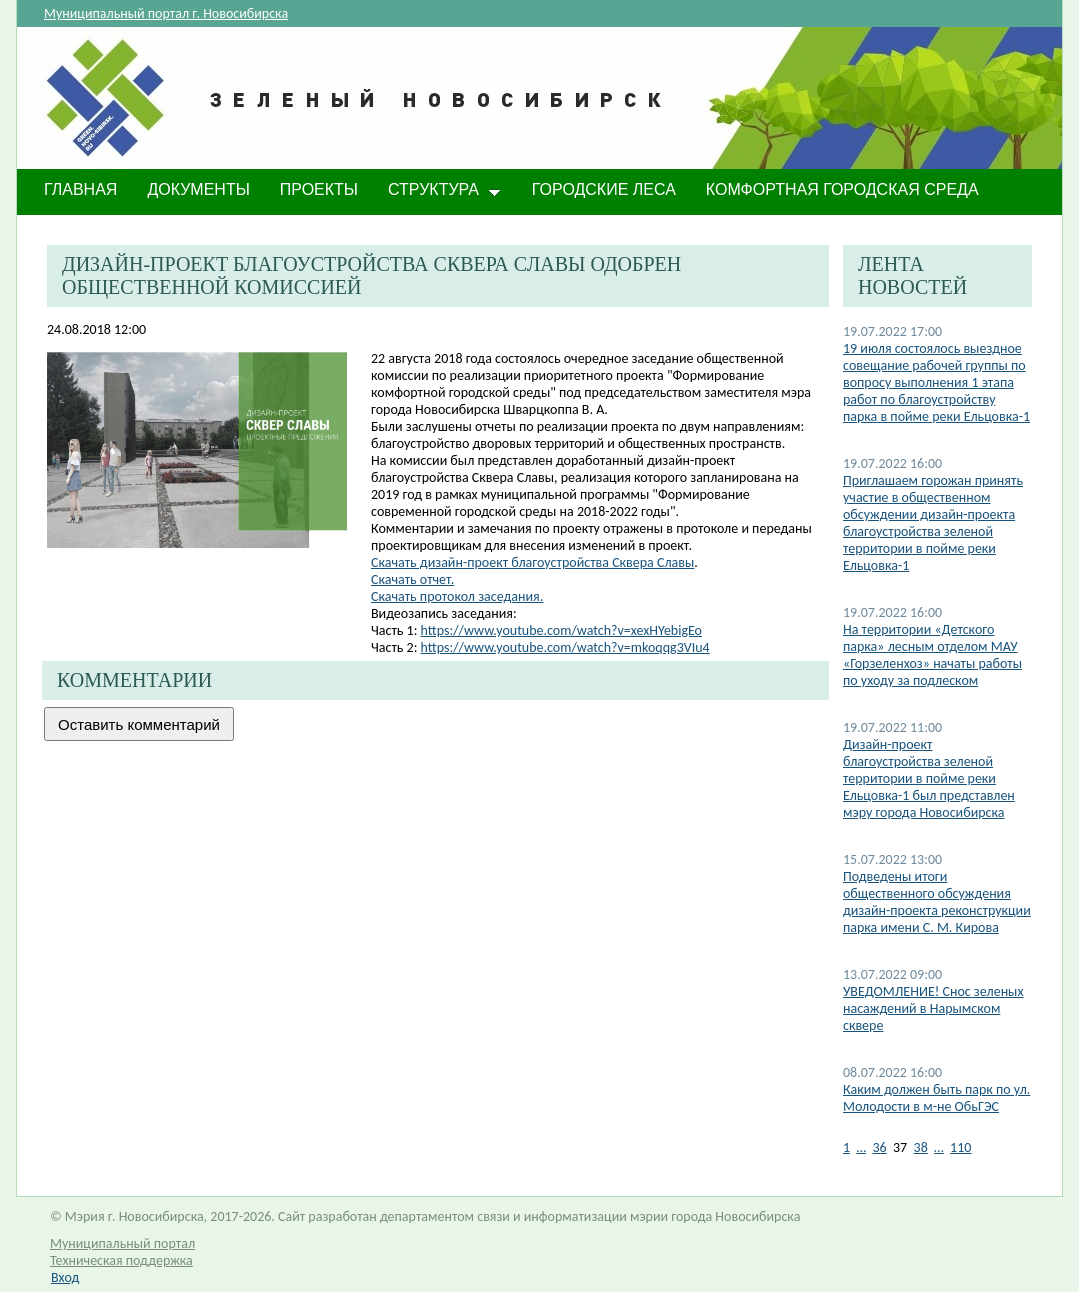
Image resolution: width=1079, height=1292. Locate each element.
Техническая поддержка (121, 1260)
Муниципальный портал (122, 1243)
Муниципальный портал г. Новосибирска (166, 13)
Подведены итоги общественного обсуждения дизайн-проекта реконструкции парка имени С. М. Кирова (937, 902)
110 (960, 1147)
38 (921, 1147)
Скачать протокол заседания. (457, 596)
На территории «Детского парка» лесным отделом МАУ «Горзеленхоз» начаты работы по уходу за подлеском (932, 655)
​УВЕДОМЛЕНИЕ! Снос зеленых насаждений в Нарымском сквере (933, 1008)
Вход (65, 1277)
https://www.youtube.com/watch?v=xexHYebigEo (561, 630)
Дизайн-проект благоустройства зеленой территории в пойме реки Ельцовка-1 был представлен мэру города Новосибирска (929, 778)
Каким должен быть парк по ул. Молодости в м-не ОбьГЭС (936, 1098)
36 (879, 1147)
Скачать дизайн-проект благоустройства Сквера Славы (532, 562)
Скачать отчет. (412, 579)
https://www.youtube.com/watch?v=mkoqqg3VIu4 (565, 647)
